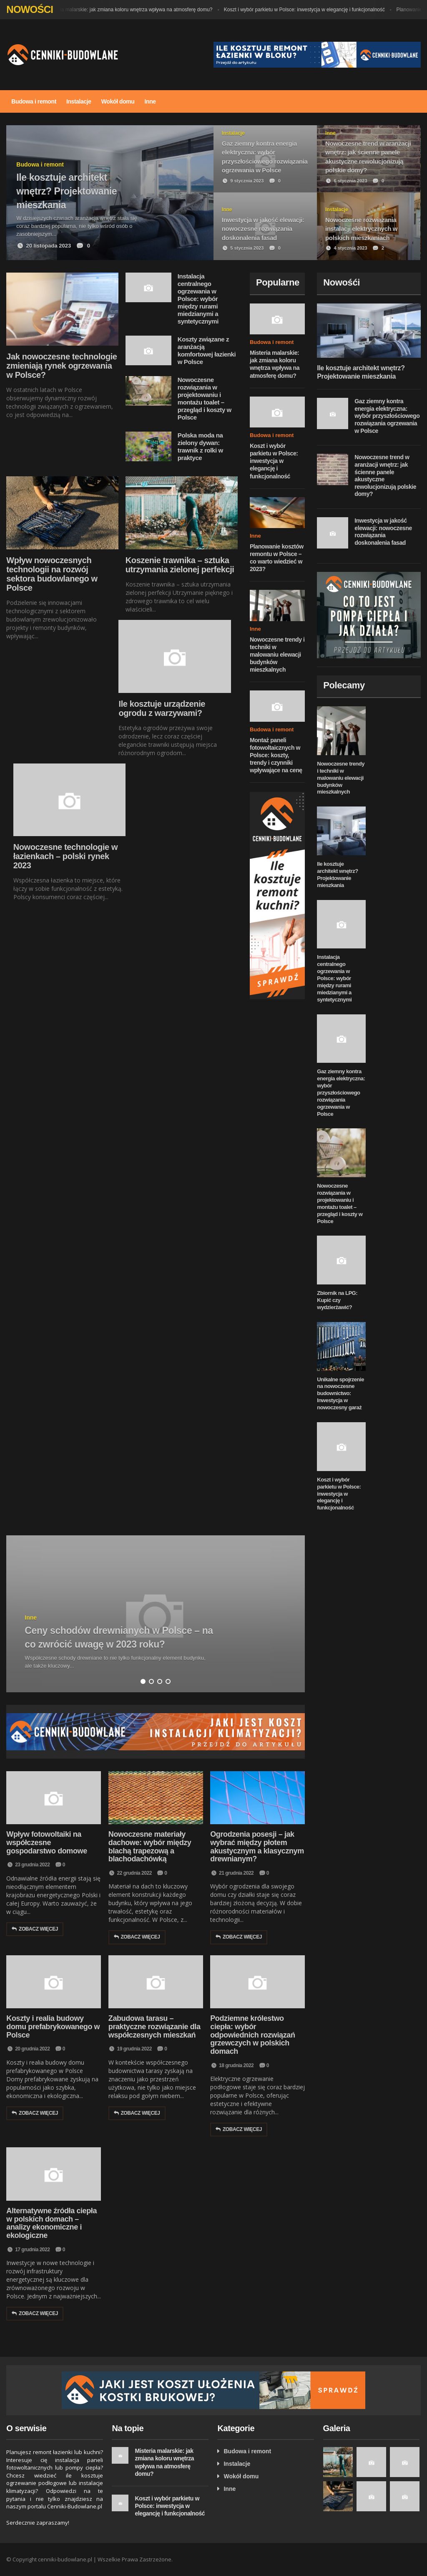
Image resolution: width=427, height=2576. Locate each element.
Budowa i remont (33, 101)
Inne (150, 101)
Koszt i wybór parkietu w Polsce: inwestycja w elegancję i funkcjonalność (309, 10)
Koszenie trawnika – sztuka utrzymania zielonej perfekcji (180, 565)
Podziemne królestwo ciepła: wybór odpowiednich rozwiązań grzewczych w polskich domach (252, 2034)
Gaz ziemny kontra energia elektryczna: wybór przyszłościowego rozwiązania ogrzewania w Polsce (386, 416)
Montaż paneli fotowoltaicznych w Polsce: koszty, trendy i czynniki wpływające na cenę (276, 755)
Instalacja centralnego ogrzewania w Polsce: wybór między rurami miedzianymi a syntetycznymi (198, 299)
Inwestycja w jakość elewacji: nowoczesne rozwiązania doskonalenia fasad (383, 531)
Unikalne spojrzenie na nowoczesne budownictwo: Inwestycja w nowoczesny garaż (340, 1393)
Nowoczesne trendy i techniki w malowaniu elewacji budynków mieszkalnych (277, 654)
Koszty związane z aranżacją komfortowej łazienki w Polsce (207, 350)
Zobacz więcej (35, 1929)
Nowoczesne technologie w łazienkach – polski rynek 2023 (65, 856)
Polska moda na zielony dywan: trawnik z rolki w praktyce (200, 446)
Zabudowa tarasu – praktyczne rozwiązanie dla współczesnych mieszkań (154, 2026)
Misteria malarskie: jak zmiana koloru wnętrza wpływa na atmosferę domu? (134, 10)
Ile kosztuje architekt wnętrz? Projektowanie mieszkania (337, 874)
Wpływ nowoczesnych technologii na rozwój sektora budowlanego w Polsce (51, 574)
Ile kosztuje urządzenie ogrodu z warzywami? (161, 708)
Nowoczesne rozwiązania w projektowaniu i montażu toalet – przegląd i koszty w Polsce (204, 398)
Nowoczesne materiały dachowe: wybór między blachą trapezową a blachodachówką (149, 1846)
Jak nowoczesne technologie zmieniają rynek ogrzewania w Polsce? (61, 365)
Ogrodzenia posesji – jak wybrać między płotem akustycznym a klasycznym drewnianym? (257, 1846)
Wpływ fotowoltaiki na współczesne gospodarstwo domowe (46, 1842)
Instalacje (78, 101)
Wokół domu (118, 101)
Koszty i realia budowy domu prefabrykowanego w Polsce (53, 2026)
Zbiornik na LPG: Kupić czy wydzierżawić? (337, 1300)
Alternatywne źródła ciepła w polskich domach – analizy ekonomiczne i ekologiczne (51, 2223)
